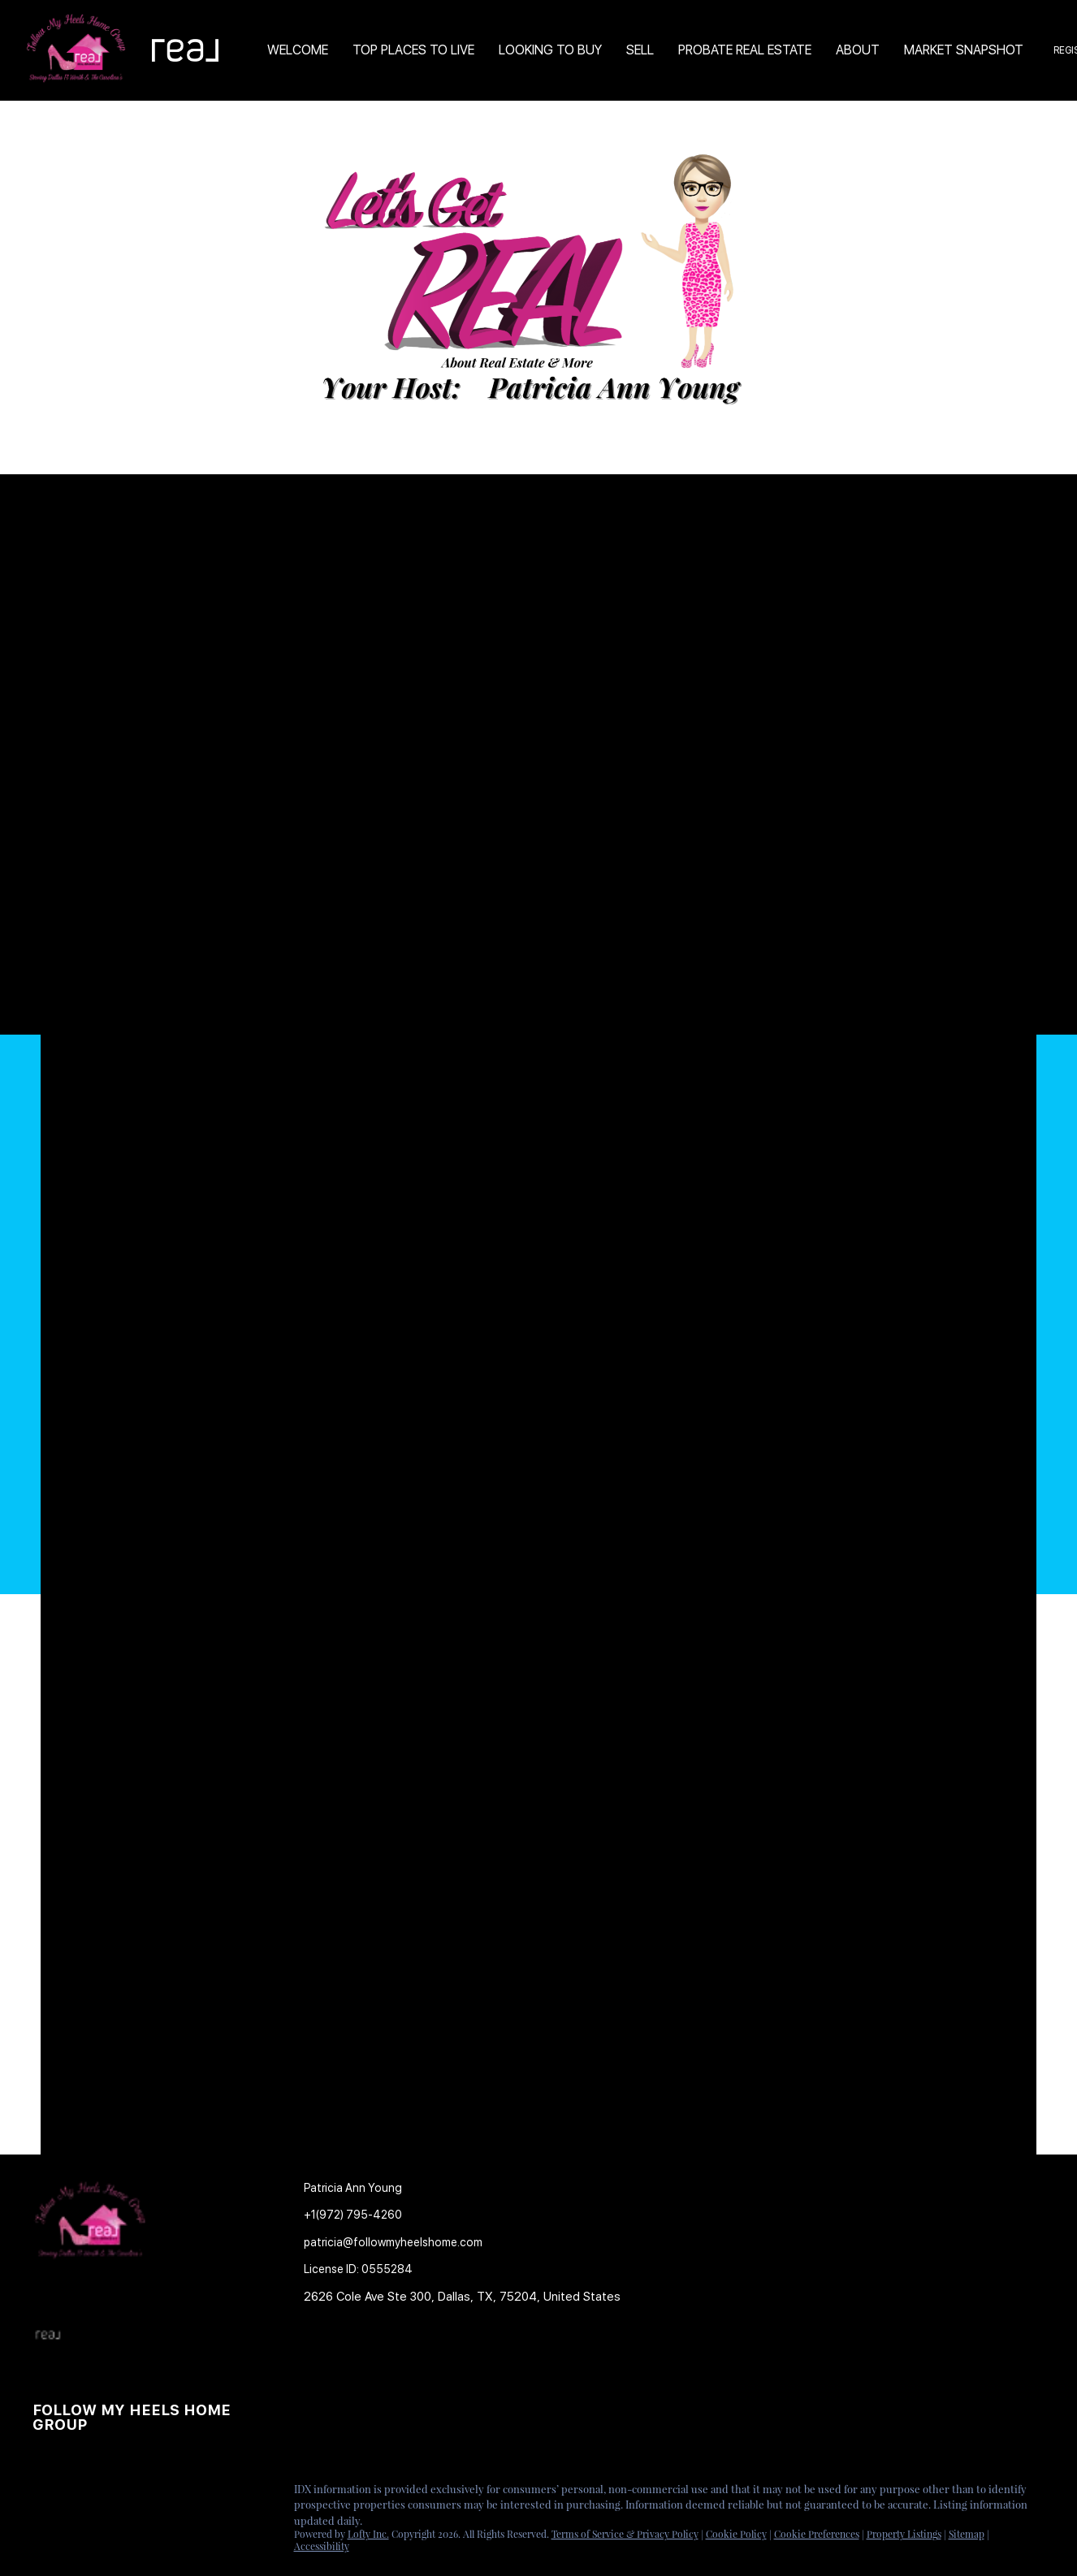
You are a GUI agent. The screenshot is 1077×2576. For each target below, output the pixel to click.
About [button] (858, 50)
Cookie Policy (736, 2533)
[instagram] (109, 2493)
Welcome (297, 50)
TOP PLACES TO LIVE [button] (413, 50)
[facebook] (44, 2493)
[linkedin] (77, 2493)
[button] (327, 2360)
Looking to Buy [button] (550, 50)
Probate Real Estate (744, 50)
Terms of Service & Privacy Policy (625, 2533)
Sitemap (966, 2533)
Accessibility (321, 2545)
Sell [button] (640, 50)
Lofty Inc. (368, 2533)
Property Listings (904, 2533)
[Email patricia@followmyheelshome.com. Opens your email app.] (393, 2242)
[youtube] (142, 2493)
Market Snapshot (963, 50)
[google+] (174, 2493)
